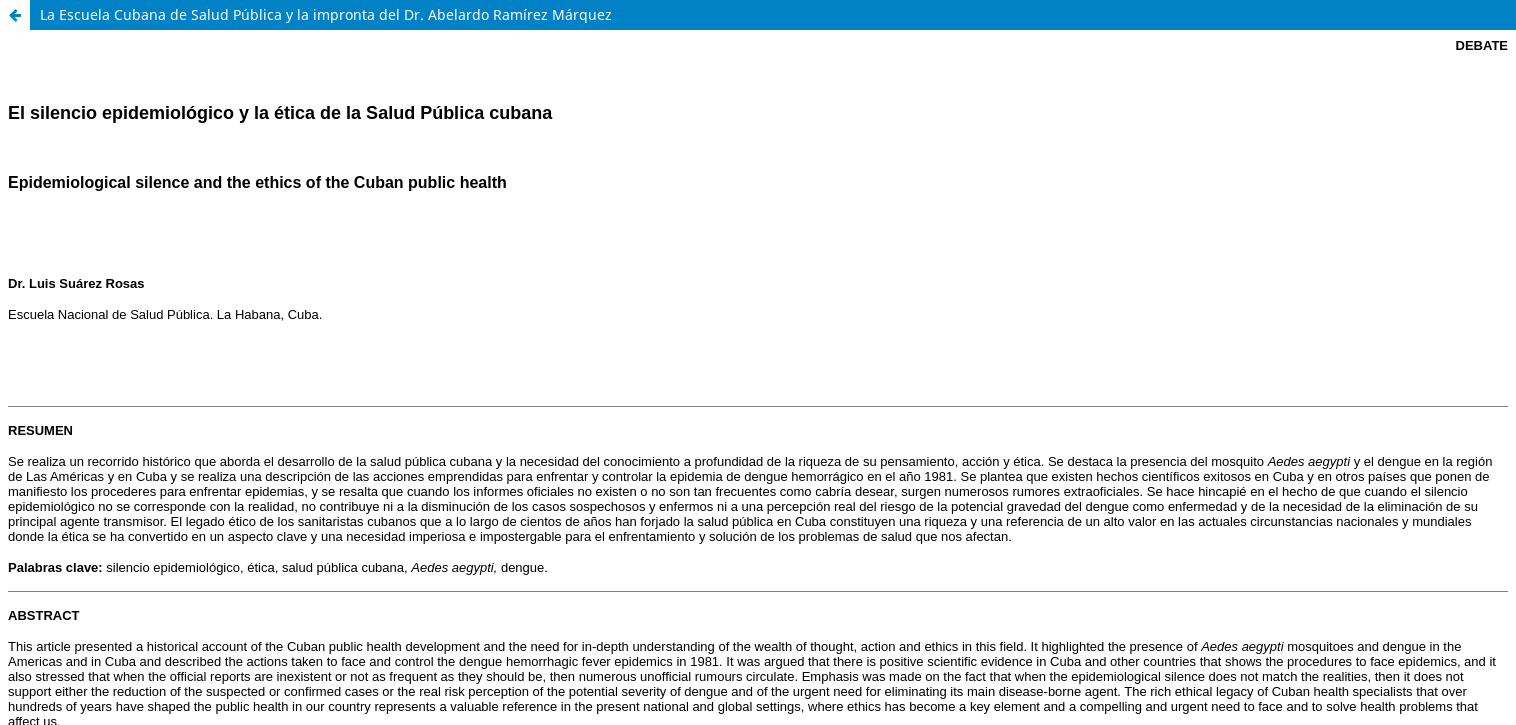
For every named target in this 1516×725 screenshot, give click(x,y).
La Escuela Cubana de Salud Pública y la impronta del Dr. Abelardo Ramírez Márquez (326, 14)
